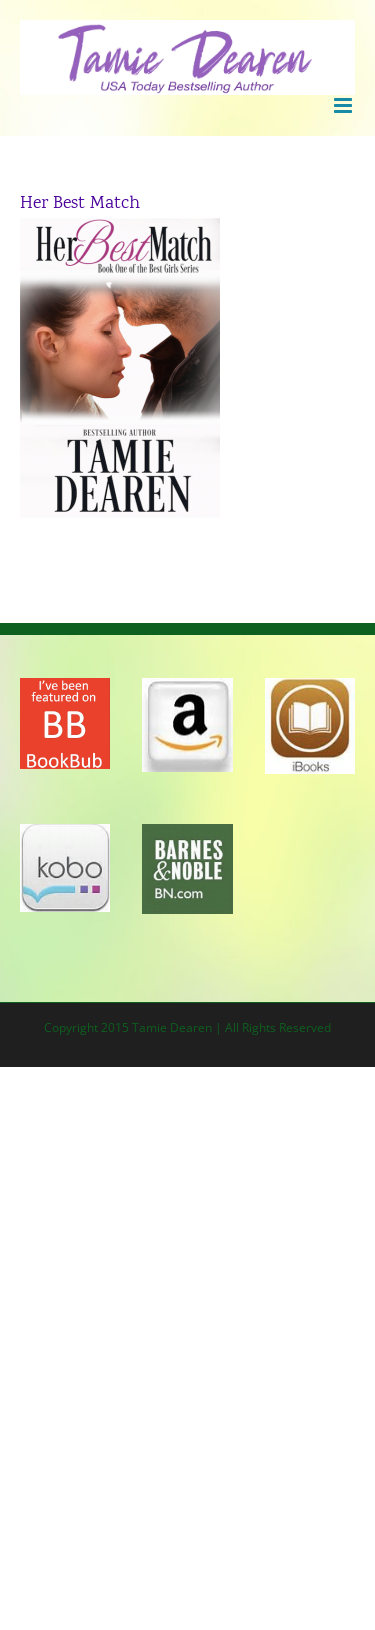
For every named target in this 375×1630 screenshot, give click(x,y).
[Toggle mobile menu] (344, 105)
